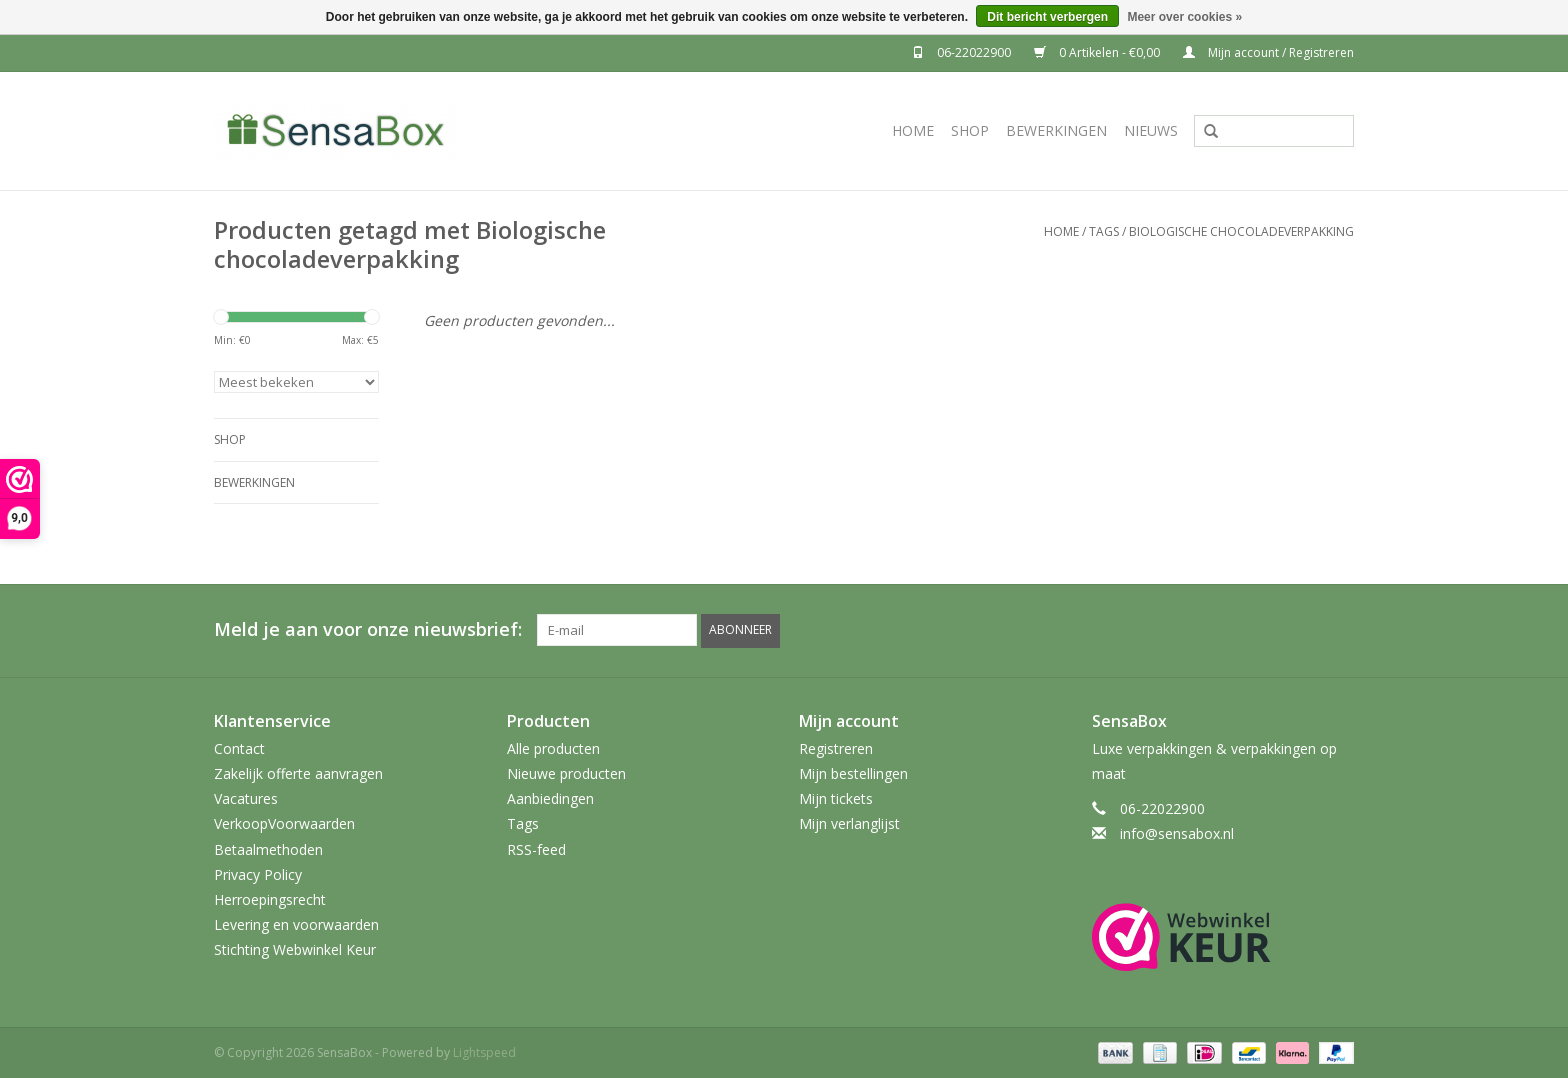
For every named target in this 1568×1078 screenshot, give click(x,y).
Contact (239, 747)
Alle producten (553, 747)
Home (913, 130)
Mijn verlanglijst (849, 823)
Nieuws (1151, 130)
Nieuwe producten (566, 772)
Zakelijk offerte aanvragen (298, 772)
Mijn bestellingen (853, 772)
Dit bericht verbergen (1047, 17)
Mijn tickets (836, 798)
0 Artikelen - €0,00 (1098, 52)
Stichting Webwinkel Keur (295, 949)
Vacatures (246, 798)
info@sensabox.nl (1177, 833)
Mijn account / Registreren (1268, 52)
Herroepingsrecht (270, 898)
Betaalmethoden (268, 848)
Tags (1104, 231)
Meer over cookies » (1184, 17)
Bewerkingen (1056, 130)
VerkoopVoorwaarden (284, 823)
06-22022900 (963, 52)
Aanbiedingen (550, 798)
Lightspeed (484, 1051)
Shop (970, 130)
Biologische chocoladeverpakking (1241, 231)
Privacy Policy (258, 873)
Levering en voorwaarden (296, 924)
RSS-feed (536, 848)
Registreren (836, 747)
